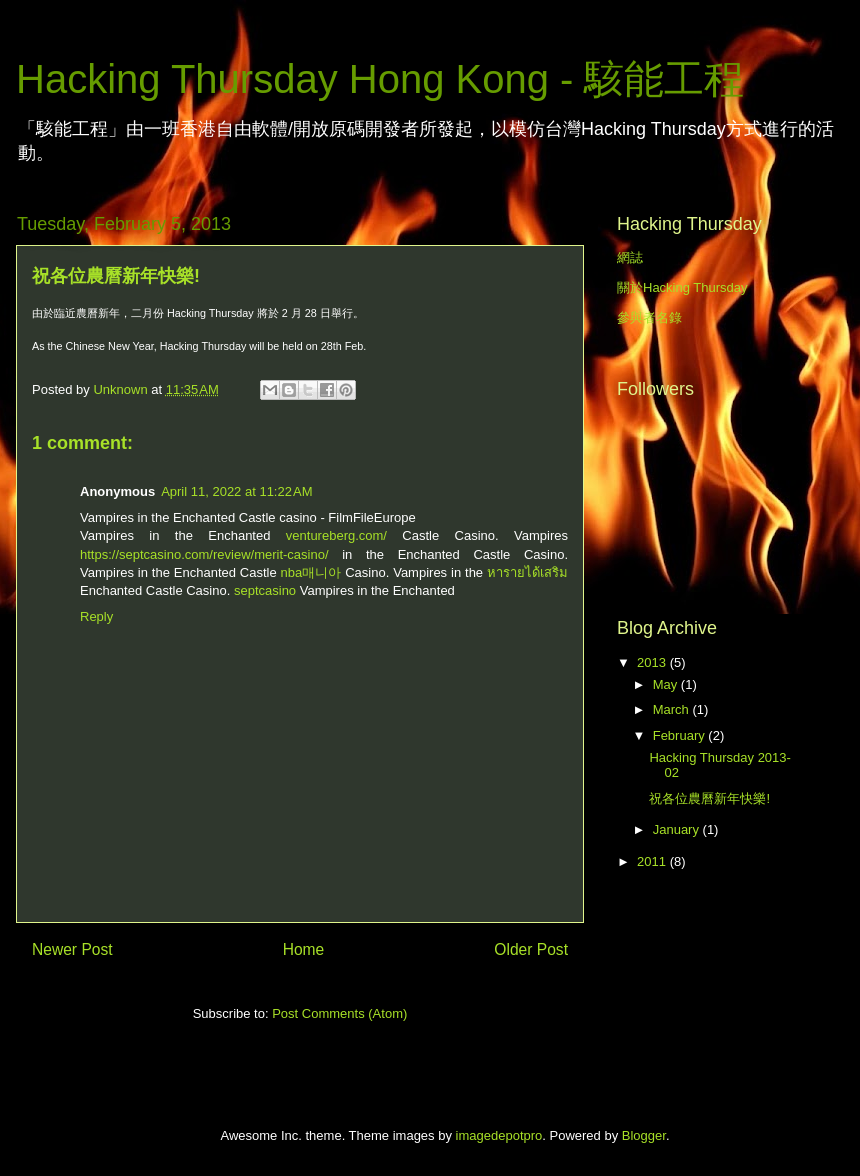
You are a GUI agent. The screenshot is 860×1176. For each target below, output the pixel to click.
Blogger (644, 1135)
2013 (653, 662)
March (673, 709)
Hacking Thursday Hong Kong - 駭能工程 (380, 79)
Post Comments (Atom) (339, 1013)
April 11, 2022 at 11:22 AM (236, 491)
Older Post (531, 949)
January (678, 829)
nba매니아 (311, 572)
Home (304, 949)
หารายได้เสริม (527, 572)
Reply (96, 616)
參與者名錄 (649, 317)
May (667, 684)
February (681, 735)
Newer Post (72, 949)
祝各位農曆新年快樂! (709, 798)
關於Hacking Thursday (682, 287)
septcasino (265, 590)
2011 (653, 861)
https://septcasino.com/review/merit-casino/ (204, 554)
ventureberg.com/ (336, 535)
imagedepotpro (499, 1135)
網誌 (630, 257)
